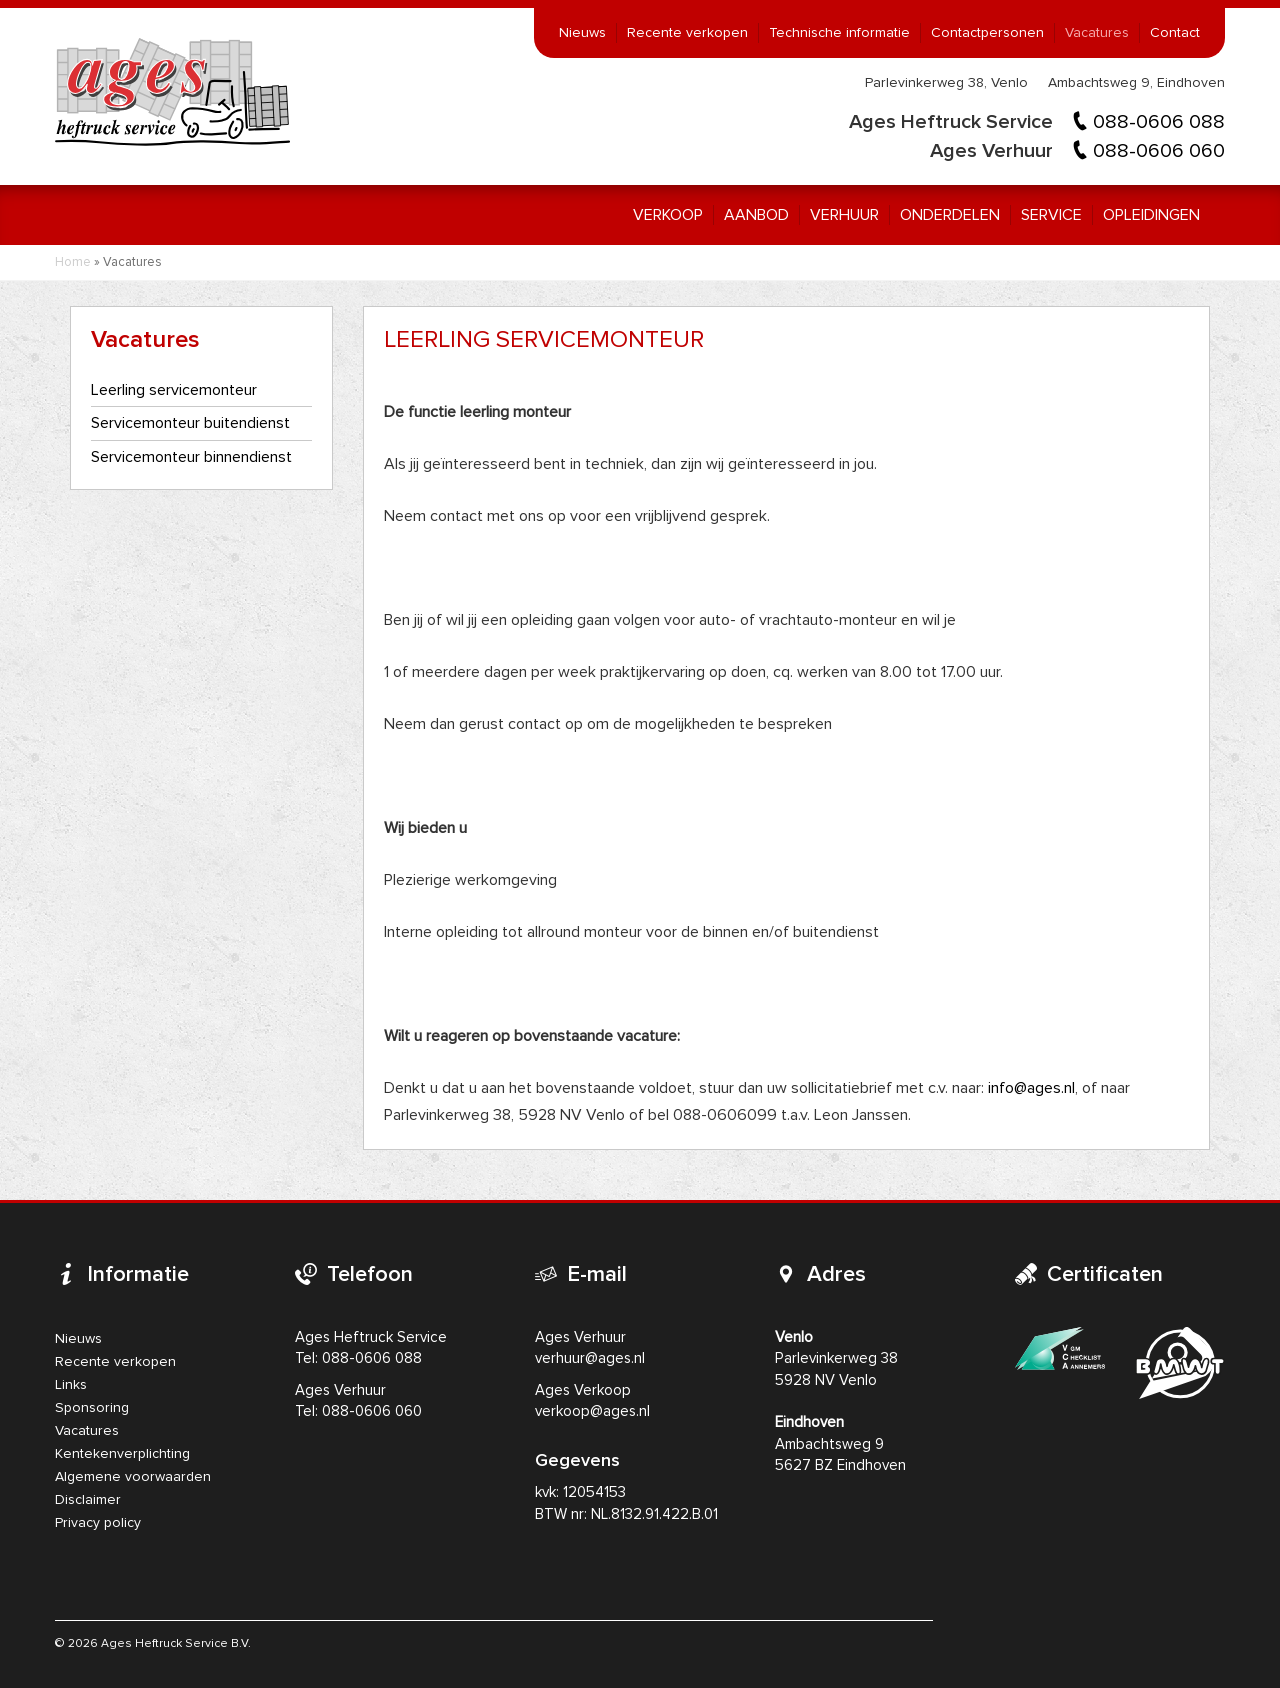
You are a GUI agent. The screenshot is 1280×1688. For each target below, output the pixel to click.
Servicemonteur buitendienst (190, 423)
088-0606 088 (1159, 122)
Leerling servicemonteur (174, 390)
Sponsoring (92, 1408)
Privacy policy (98, 1523)
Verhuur (844, 215)
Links (71, 1385)
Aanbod (756, 215)
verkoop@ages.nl (592, 1411)
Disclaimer (88, 1500)
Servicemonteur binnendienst (191, 457)
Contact (1175, 33)
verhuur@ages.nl (590, 1358)
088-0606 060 (1159, 151)
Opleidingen (1151, 215)
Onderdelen (950, 215)
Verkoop (668, 215)
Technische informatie (839, 33)
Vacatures (1097, 33)
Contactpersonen (987, 33)
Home (73, 262)
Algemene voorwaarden (133, 1477)
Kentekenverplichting (122, 1454)
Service (1051, 215)
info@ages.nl (1031, 1088)
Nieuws (582, 33)
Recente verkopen (687, 33)
